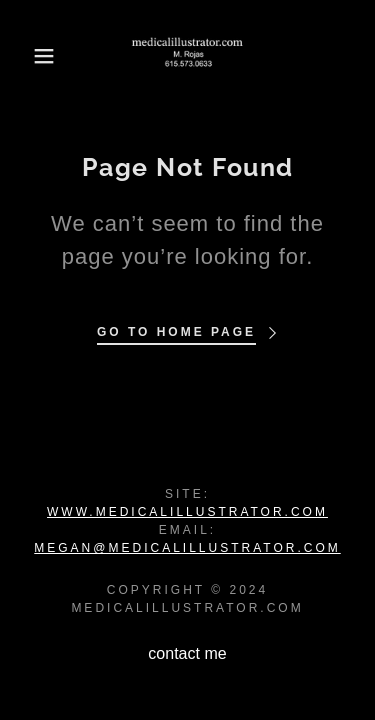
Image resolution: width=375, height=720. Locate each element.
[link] (187, 56)
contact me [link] (187, 653)
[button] (29, 56)
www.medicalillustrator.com (187, 512)
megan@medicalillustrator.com (187, 548)
